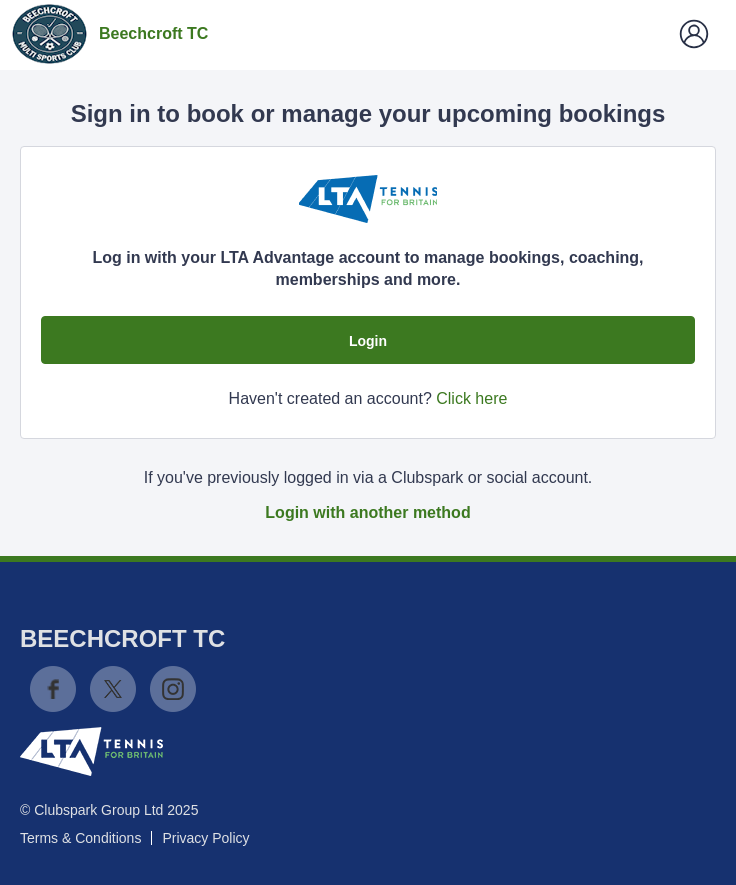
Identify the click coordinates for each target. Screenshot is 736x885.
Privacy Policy (205, 838)
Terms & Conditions (80, 838)
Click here (471, 398)
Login (368, 341)
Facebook (53, 689)
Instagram (173, 689)
